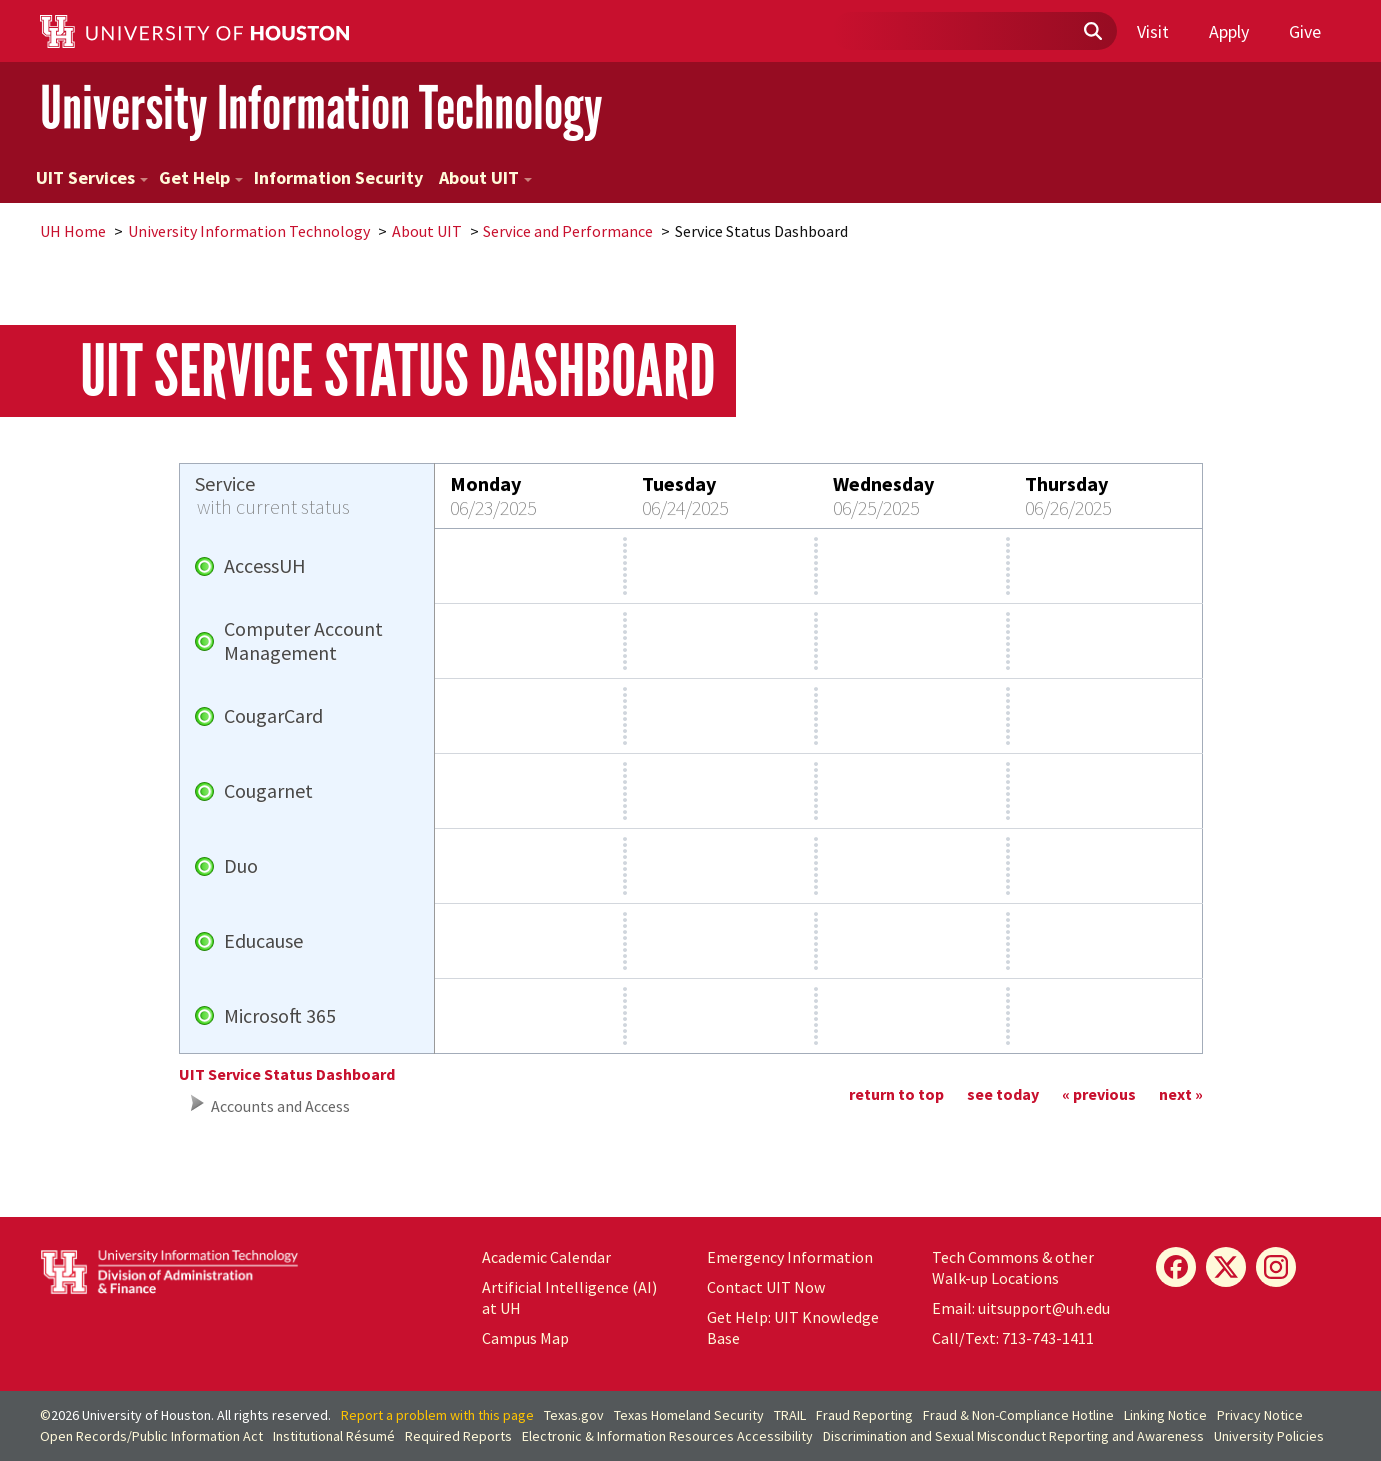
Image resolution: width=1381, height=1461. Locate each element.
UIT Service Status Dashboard (287, 1074)
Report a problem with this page (437, 1415)
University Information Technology (321, 108)
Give (1305, 31)
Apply (1229, 31)
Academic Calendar (546, 1257)
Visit (1153, 31)
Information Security (338, 177)
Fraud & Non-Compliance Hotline (1018, 1415)
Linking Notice (1165, 1415)
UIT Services (92, 177)
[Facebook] (1176, 1267)
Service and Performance (568, 231)
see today (1003, 1094)
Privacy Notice (1260, 1415)
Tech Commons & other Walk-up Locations (1013, 1267)
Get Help (201, 177)
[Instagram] (1276, 1267)
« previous (1099, 1094)
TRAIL (790, 1415)
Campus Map (525, 1338)
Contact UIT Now (766, 1287)
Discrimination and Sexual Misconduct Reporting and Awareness (1013, 1436)
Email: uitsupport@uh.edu (1021, 1308)
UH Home (73, 231)
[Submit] (1092, 32)
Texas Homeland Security (689, 1415)
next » (1181, 1094)
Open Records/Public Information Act (151, 1436)
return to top (896, 1094)
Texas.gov (574, 1415)
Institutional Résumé (334, 1436)
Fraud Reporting (864, 1415)
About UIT (485, 177)
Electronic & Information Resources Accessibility (667, 1436)
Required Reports (458, 1436)
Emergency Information (790, 1257)
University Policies (1269, 1436)
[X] (1226, 1267)
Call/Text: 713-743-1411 (1013, 1338)
